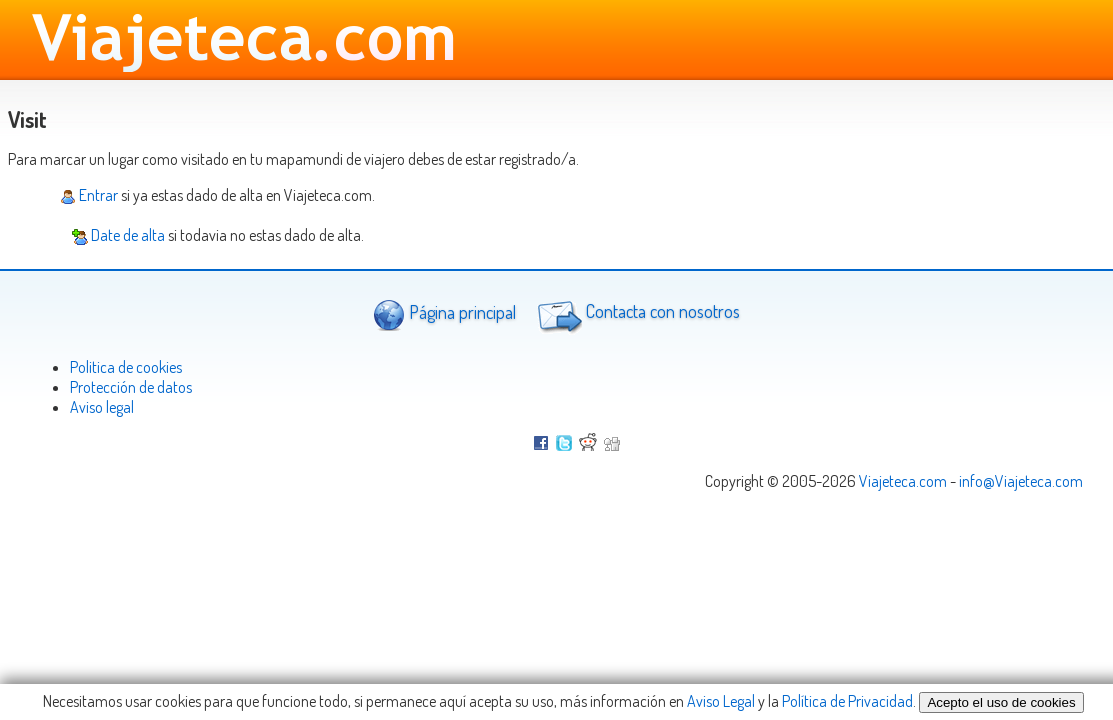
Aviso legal (102, 407)
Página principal (444, 314)
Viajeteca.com (903, 481)
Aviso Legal (721, 701)
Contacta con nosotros (636, 314)
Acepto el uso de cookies (1001, 702)
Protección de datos (131, 387)
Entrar (89, 195)
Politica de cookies (126, 367)
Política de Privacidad (847, 701)
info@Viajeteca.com (1021, 481)
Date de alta (118, 235)
